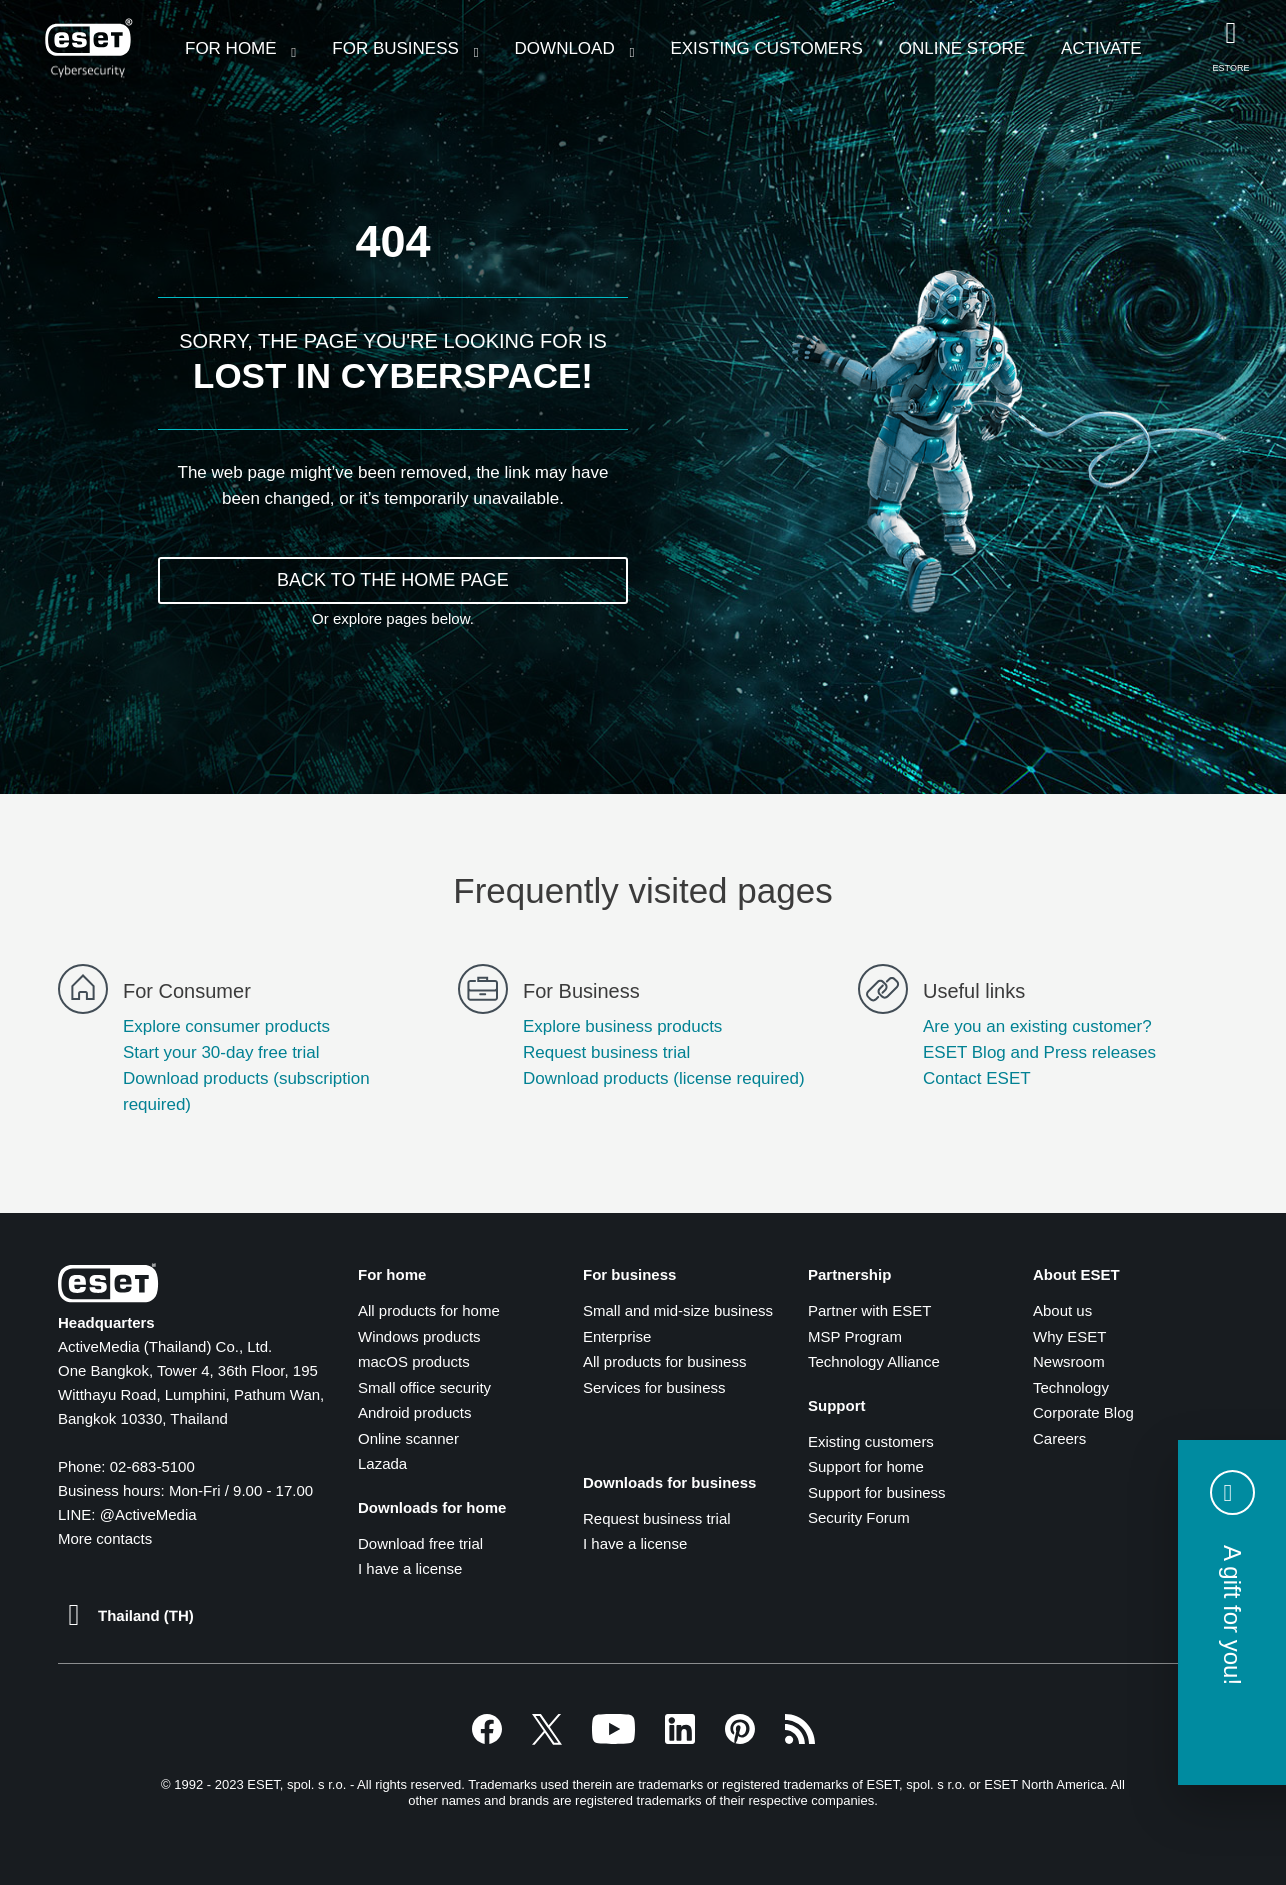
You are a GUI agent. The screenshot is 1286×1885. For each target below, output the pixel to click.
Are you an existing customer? (1037, 1026)
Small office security (424, 1387)
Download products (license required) (664, 1078)
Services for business (654, 1387)
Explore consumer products (226, 1026)
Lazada (382, 1463)
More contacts (105, 1538)
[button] (1232, 1612)
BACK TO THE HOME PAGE (393, 580)
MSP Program (855, 1336)
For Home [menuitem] (233, 48)
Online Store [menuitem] (962, 48)
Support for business (877, 1492)
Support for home (866, 1466)
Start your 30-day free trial (221, 1052)
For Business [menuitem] (397, 48)
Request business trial (606, 1052)
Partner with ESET (869, 1310)
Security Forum (859, 1517)
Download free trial (420, 1543)
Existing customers (871, 1441)
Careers (1059, 1438)
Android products (414, 1412)
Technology (1071, 1387)
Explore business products (622, 1026)
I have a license (410, 1568)
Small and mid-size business (678, 1310)
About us (1062, 1310)
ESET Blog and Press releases (1039, 1052)
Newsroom (1069, 1361)
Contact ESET (977, 1078)
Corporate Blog (1083, 1412)
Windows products (419, 1336)
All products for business (664, 1361)
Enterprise (617, 1336)
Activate (1101, 48)
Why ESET (1069, 1336)
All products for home (429, 1310)
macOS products (414, 1361)
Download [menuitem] (567, 48)
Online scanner (408, 1438)
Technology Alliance (874, 1361)
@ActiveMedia (148, 1514)
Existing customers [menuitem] (766, 48)
